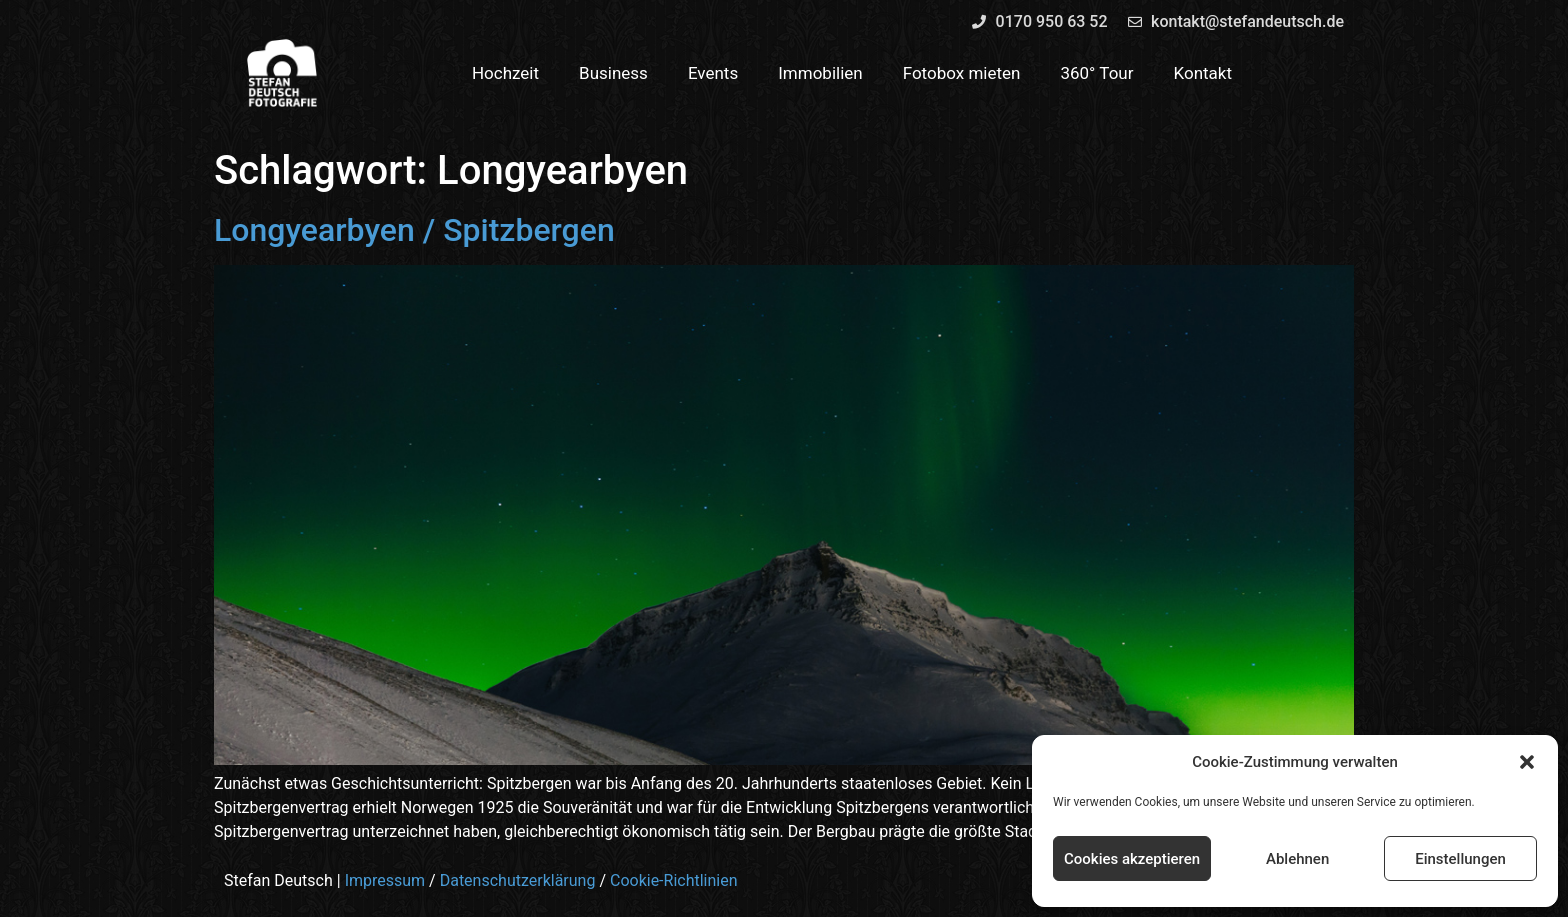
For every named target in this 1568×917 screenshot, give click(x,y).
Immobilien (820, 73)
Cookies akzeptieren (1132, 859)
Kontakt (1203, 73)
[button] (1527, 762)
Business (613, 73)
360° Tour (1096, 73)
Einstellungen (1460, 859)
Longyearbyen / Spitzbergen (414, 230)
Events (713, 73)
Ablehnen (1297, 859)
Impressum (385, 880)
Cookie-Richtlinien (674, 880)
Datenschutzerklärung (518, 880)
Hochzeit (505, 73)
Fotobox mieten (962, 73)
